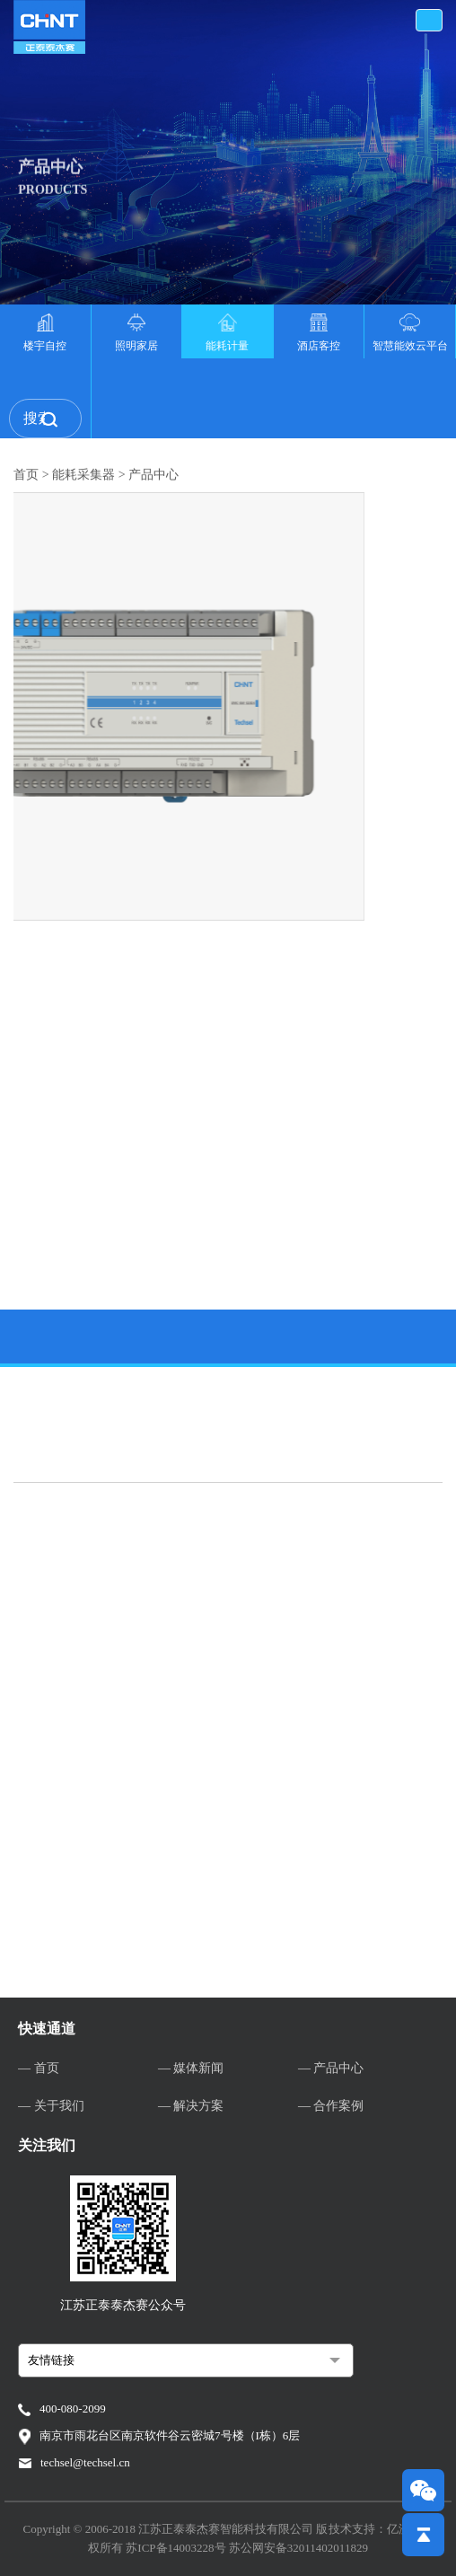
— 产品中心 (331, 2068)
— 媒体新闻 (191, 2068)
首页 (26, 482)
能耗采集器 (83, 482)
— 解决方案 (191, 2106)
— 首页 (38, 2068)
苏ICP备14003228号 (177, 2547)
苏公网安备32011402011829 (298, 2547)
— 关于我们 (51, 2106)
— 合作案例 (331, 2106)
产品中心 (153, 482)
